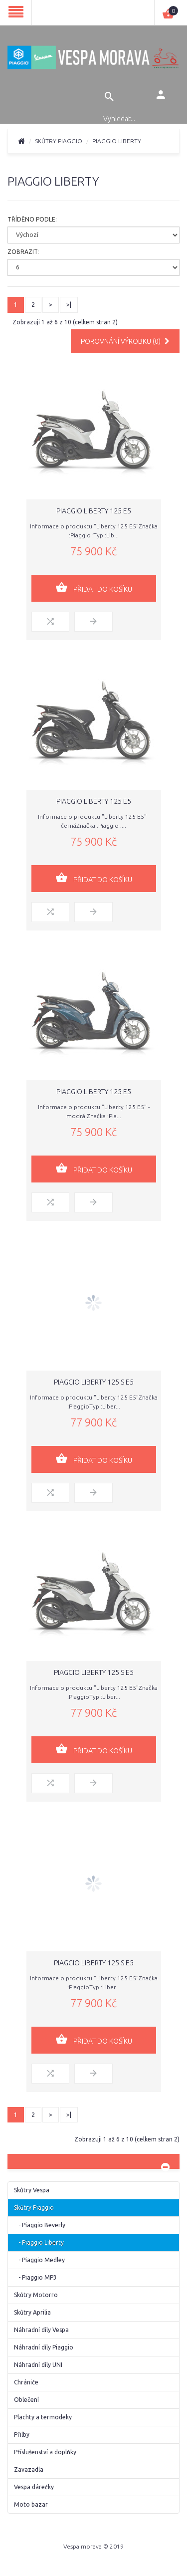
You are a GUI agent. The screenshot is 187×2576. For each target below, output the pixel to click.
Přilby (21, 2434)
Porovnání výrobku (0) (125, 341)
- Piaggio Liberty (39, 2242)
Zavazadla (28, 2469)
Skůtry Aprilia (32, 2312)
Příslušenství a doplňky (45, 2452)
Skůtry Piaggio (58, 141)
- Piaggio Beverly (39, 2225)
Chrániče (26, 2382)
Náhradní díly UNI (38, 2364)
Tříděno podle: (32, 219)
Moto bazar (31, 2504)
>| (68, 304)
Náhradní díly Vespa (41, 2330)
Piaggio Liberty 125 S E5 (94, 1382)
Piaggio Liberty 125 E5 (93, 511)
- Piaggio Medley (39, 2260)
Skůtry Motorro (36, 2295)
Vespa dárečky (34, 2487)
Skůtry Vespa (31, 2190)
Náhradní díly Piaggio (43, 2347)
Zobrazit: (23, 251)
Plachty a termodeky (43, 2417)
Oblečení (26, 2399)
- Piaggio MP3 (35, 2277)
